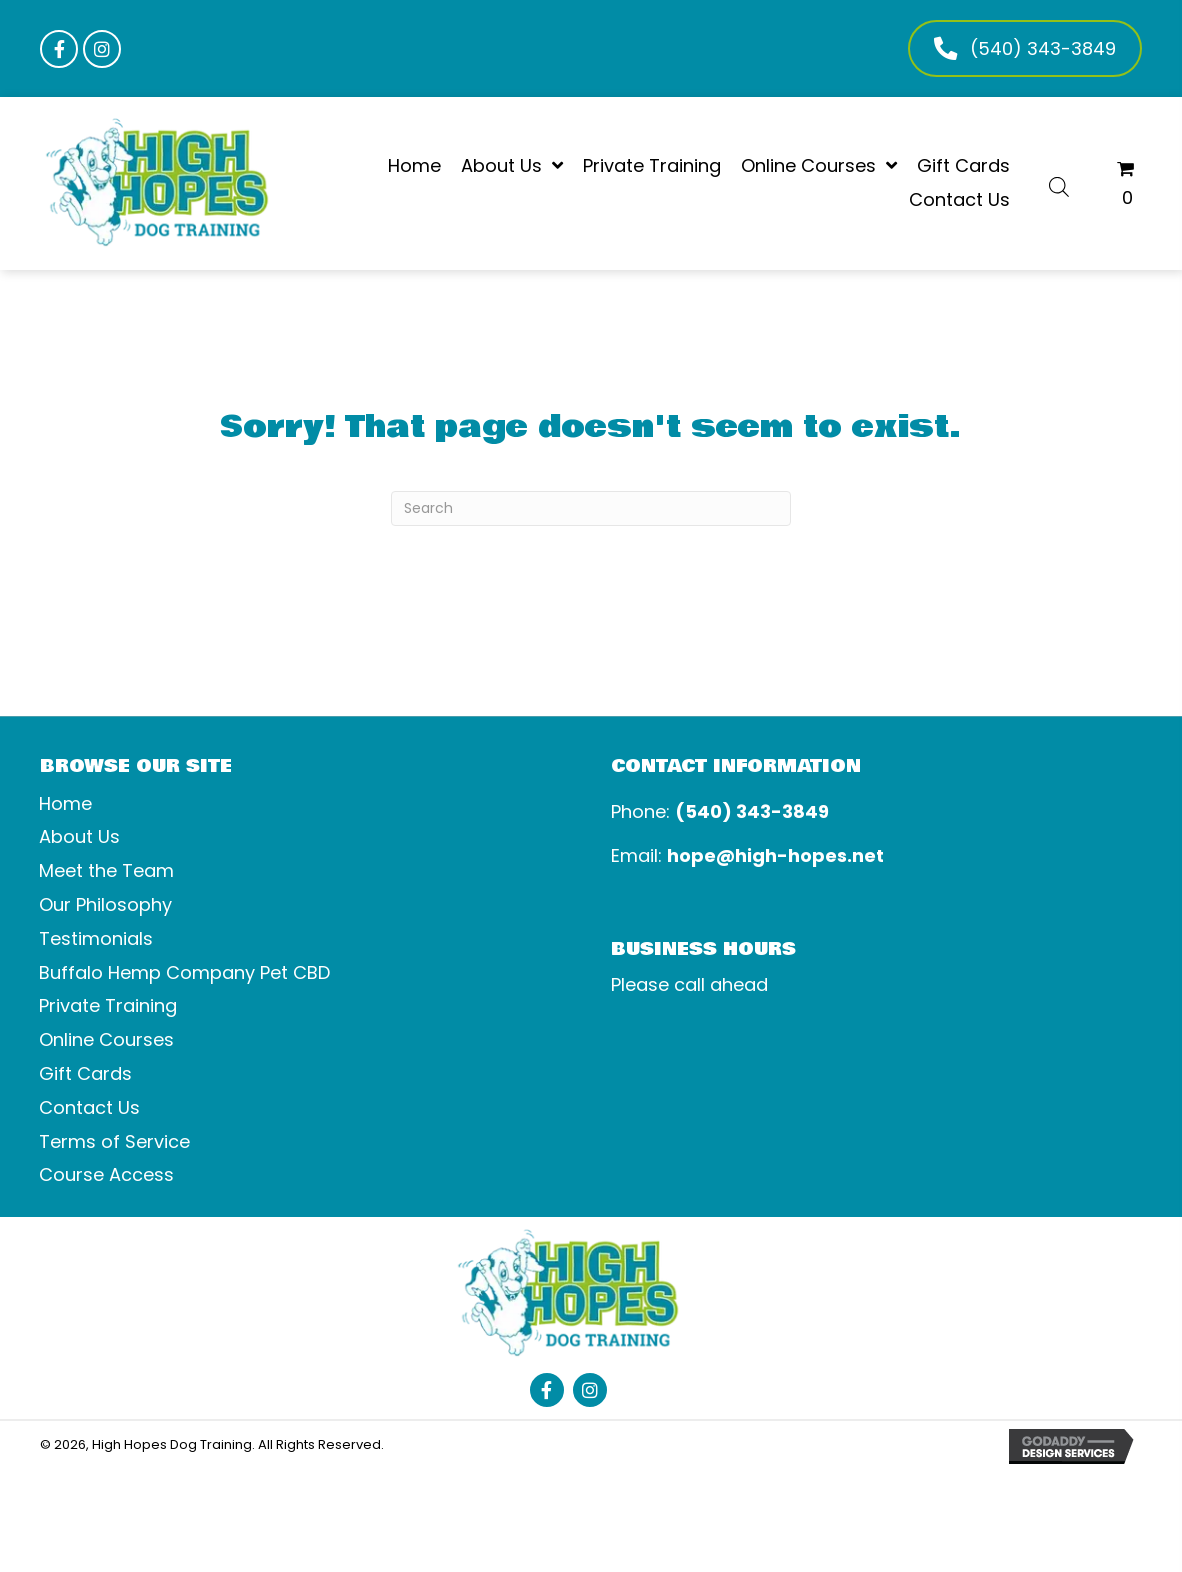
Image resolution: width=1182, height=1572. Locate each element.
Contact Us (89, 1107)
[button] (59, 49)
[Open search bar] (1059, 184)
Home (65, 803)
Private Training (108, 1005)
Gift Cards (85, 1073)
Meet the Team (106, 870)
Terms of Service (114, 1141)
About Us (79, 836)
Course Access (106, 1174)
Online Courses (106, 1039)
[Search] (591, 508)
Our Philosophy (105, 904)
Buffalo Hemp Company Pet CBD (184, 972)
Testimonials (96, 938)
